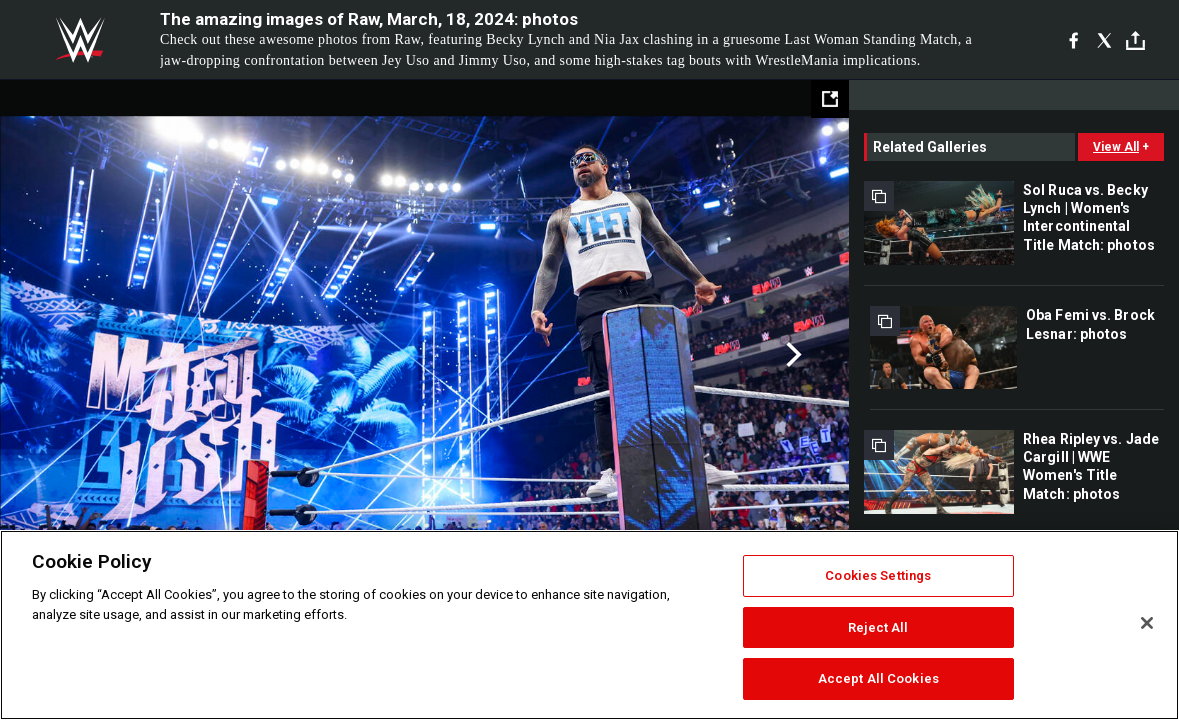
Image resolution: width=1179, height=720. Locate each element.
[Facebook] (1073, 40)
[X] (1104, 40)
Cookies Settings (878, 575)
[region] (589, 625)
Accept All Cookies (878, 678)
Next (791, 355)
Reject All (878, 627)
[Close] (1147, 623)
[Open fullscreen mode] (830, 99)
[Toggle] (1135, 40)
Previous (57, 355)
